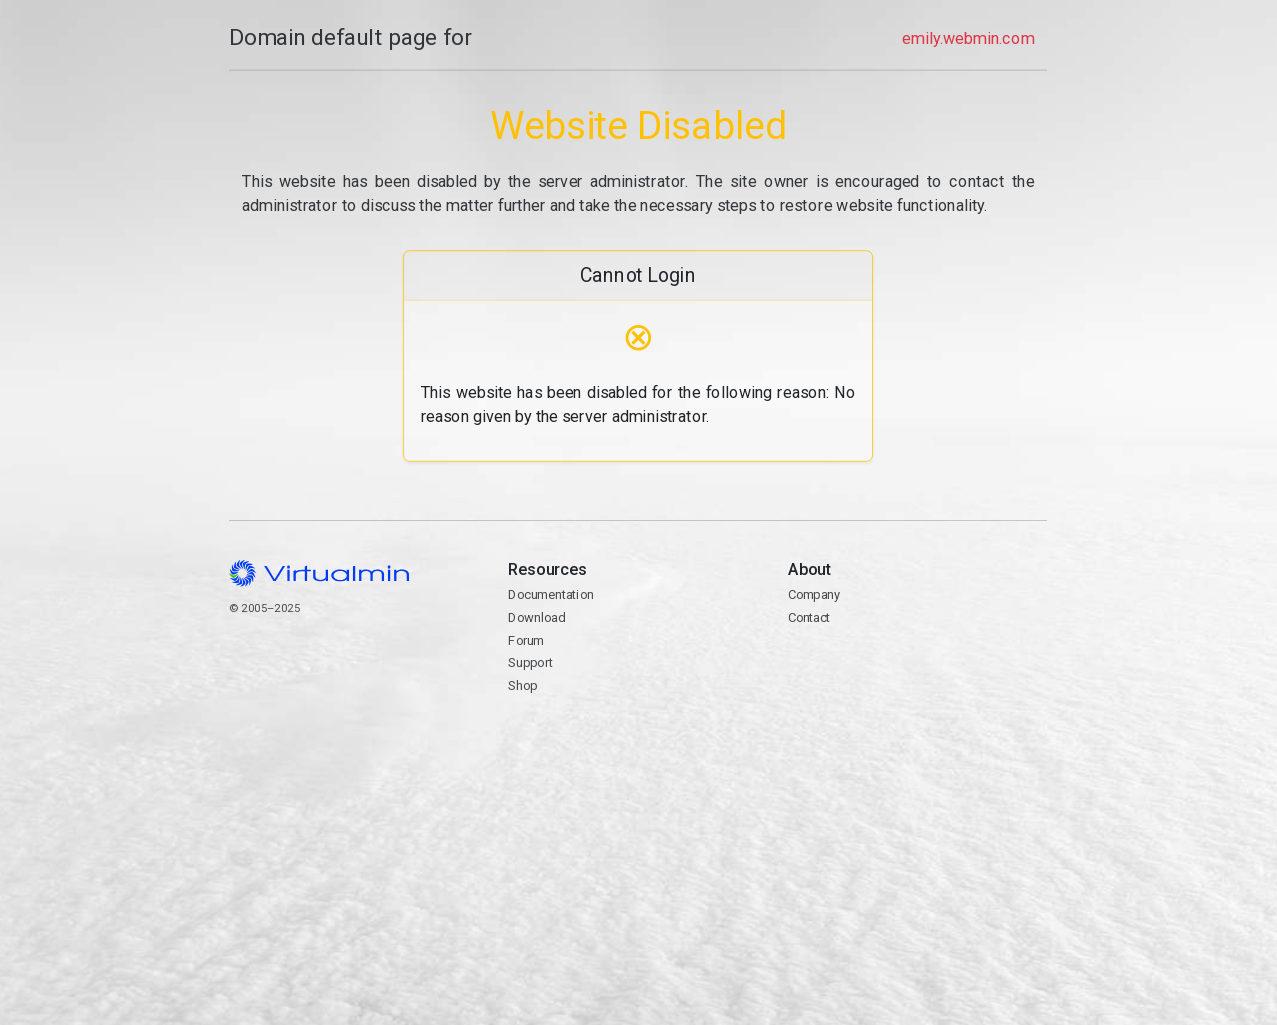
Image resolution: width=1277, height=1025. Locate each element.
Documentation (551, 594)
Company (814, 594)
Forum (527, 640)
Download (537, 617)
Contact (809, 617)
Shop (523, 685)
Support (531, 662)
